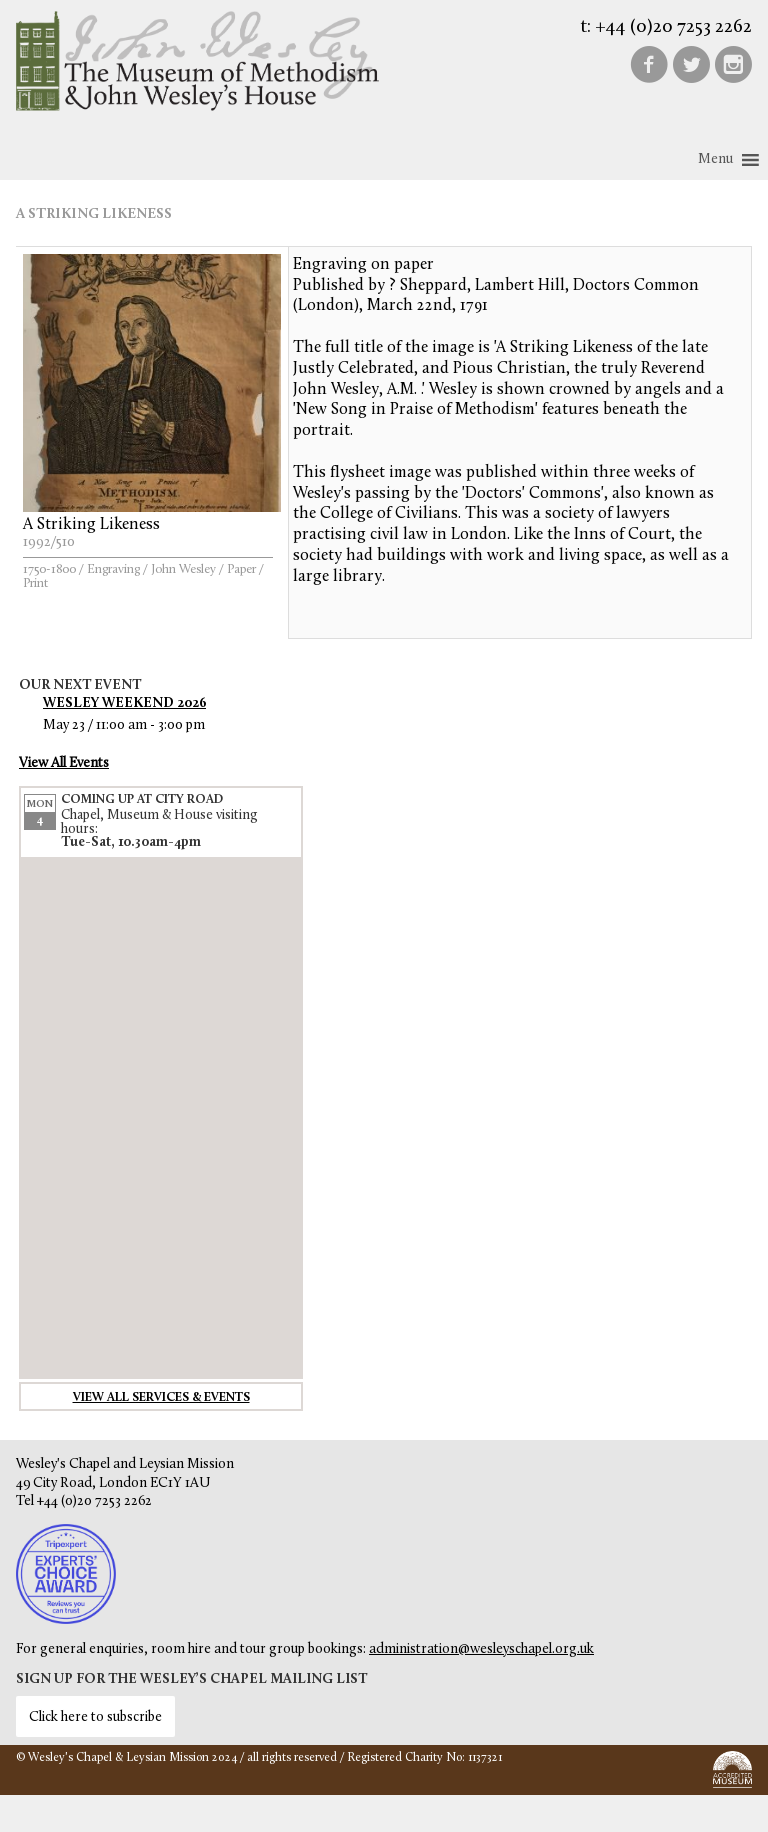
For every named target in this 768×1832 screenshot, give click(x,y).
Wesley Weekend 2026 (124, 703)
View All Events (64, 763)
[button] (715, 160)
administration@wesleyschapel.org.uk (481, 1649)
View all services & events (161, 1398)
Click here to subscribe (95, 1717)
